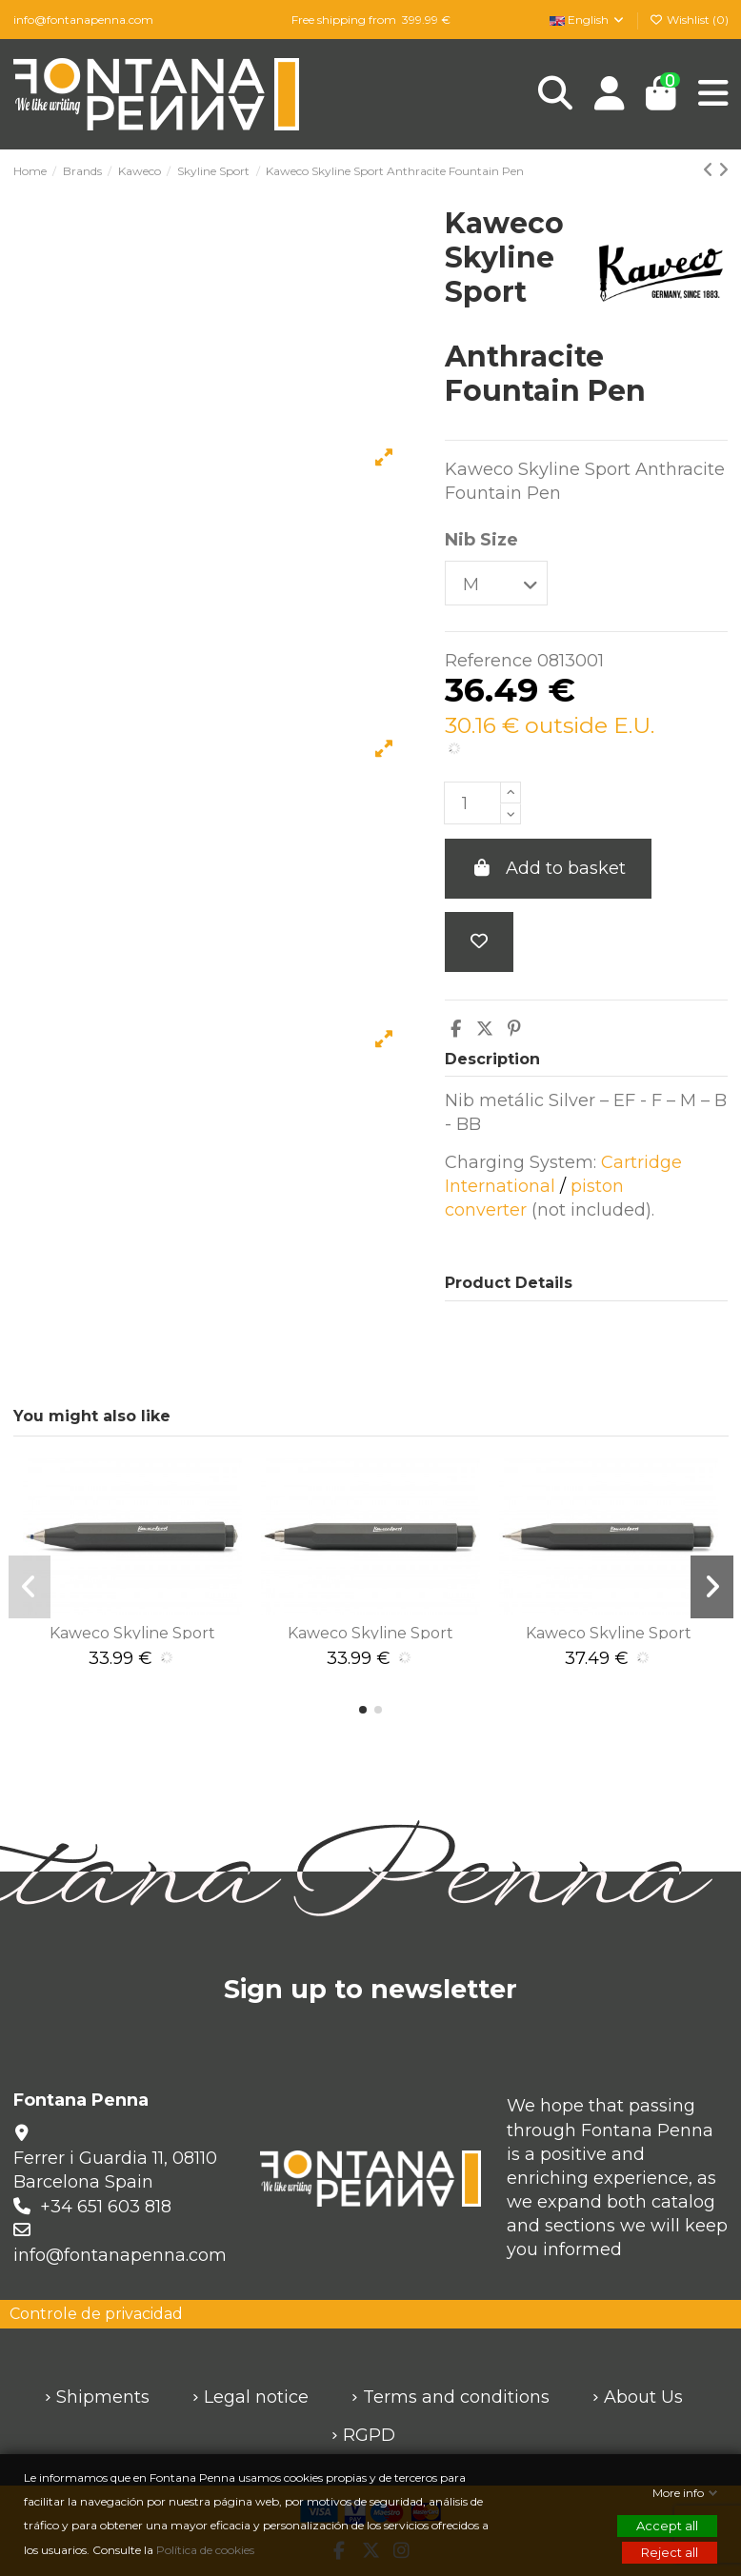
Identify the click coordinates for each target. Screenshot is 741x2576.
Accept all (667, 2525)
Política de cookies (206, 2550)
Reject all (669, 2552)
